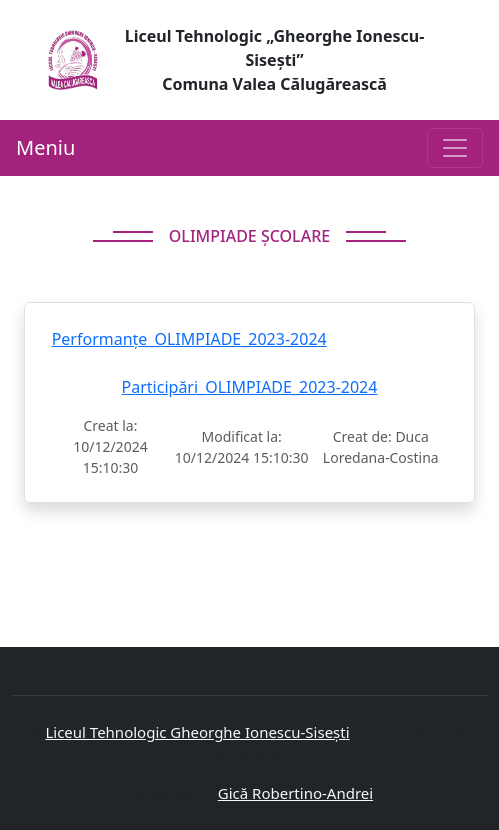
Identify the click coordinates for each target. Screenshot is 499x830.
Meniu (45, 147)
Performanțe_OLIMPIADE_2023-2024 (189, 339)
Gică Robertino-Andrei (295, 793)
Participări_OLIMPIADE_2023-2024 (250, 387)
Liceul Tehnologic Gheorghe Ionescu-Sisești (197, 732)
